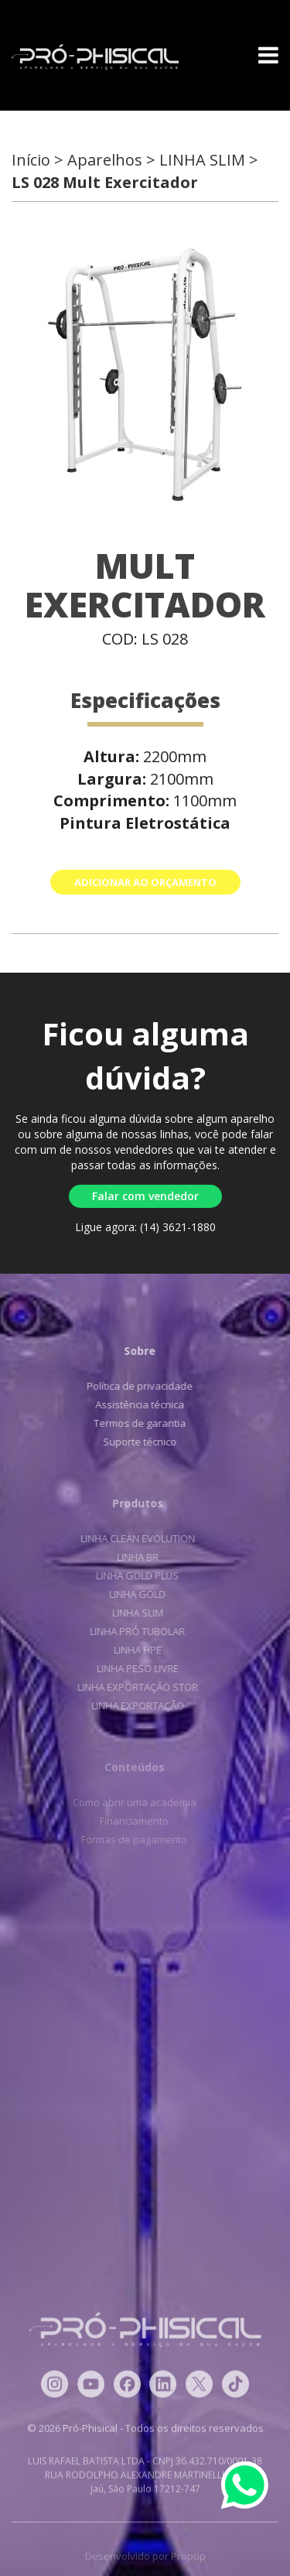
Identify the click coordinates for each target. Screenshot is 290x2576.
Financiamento (131, 1821)
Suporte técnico (138, 1442)
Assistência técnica (138, 1404)
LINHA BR (134, 1557)
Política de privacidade (138, 1386)
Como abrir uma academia (131, 1802)
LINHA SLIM (134, 1613)
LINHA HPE (135, 1650)
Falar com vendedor (145, 1196)
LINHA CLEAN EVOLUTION (134, 1538)
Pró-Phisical (95, 57)
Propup (188, 2559)
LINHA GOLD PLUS (135, 1575)
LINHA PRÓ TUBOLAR (135, 1631)
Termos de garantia (138, 1423)
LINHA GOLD (135, 1594)
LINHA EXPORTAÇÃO (134, 1705)
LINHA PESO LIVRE (135, 1668)
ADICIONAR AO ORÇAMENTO (145, 882)
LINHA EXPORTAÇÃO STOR (134, 1687)
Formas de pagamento (131, 1839)
